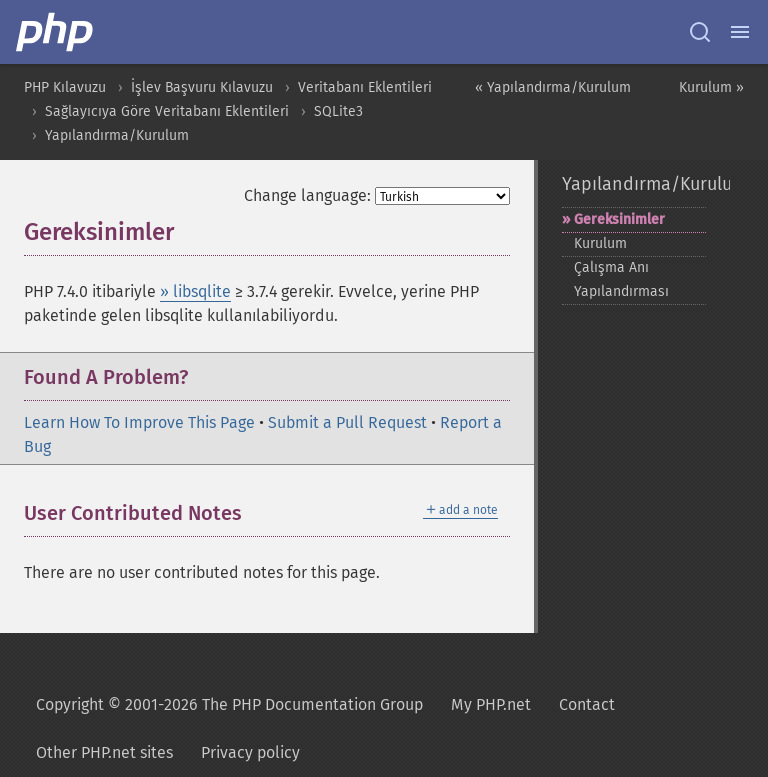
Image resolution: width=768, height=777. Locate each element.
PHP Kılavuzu (65, 87)
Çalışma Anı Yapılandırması (621, 279)
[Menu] (740, 32)
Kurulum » (711, 87)
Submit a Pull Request (347, 422)
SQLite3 (338, 111)
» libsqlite (195, 291)
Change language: (307, 195)
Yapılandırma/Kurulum (117, 135)
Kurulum (600, 243)
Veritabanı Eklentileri (365, 87)
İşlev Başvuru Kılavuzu (202, 87)
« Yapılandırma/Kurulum (553, 87)
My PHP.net (491, 704)
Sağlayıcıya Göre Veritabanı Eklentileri (167, 111)
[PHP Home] (56, 32)
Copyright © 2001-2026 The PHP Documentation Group (229, 704)
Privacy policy (250, 752)
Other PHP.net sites (104, 752)
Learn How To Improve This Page (139, 422)
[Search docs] (700, 32)
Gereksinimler (619, 219)
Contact (587, 704)
